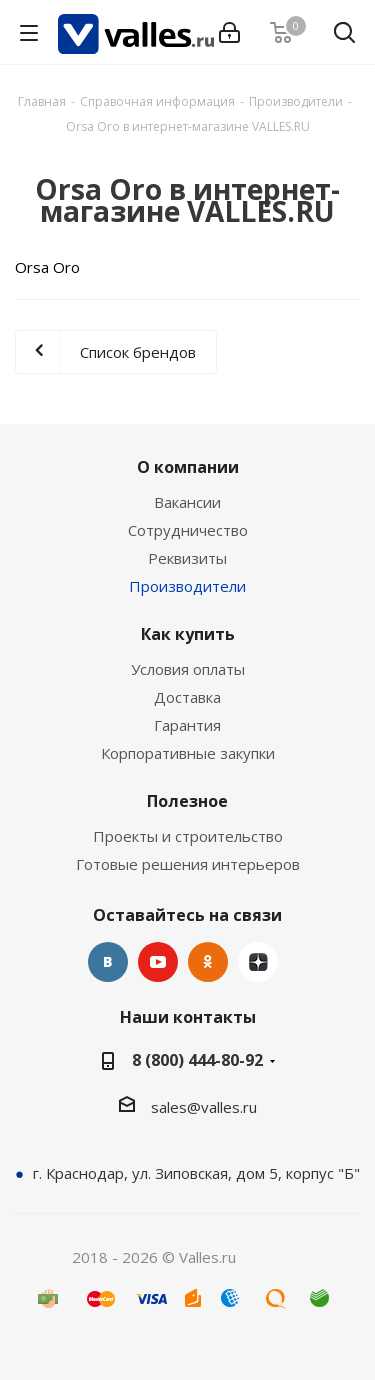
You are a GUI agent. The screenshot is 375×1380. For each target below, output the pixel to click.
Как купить (188, 634)
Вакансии (187, 502)
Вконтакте (108, 962)
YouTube (158, 962)
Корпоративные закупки (188, 753)
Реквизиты (187, 558)
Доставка (187, 697)
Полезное (187, 801)
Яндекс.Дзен (258, 962)
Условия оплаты (188, 669)
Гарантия (187, 725)
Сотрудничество (188, 530)
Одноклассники (208, 962)
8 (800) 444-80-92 (197, 1060)
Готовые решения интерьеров (188, 864)
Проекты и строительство (188, 836)
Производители (187, 586)
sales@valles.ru (204, 1107)
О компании (188, 467)
